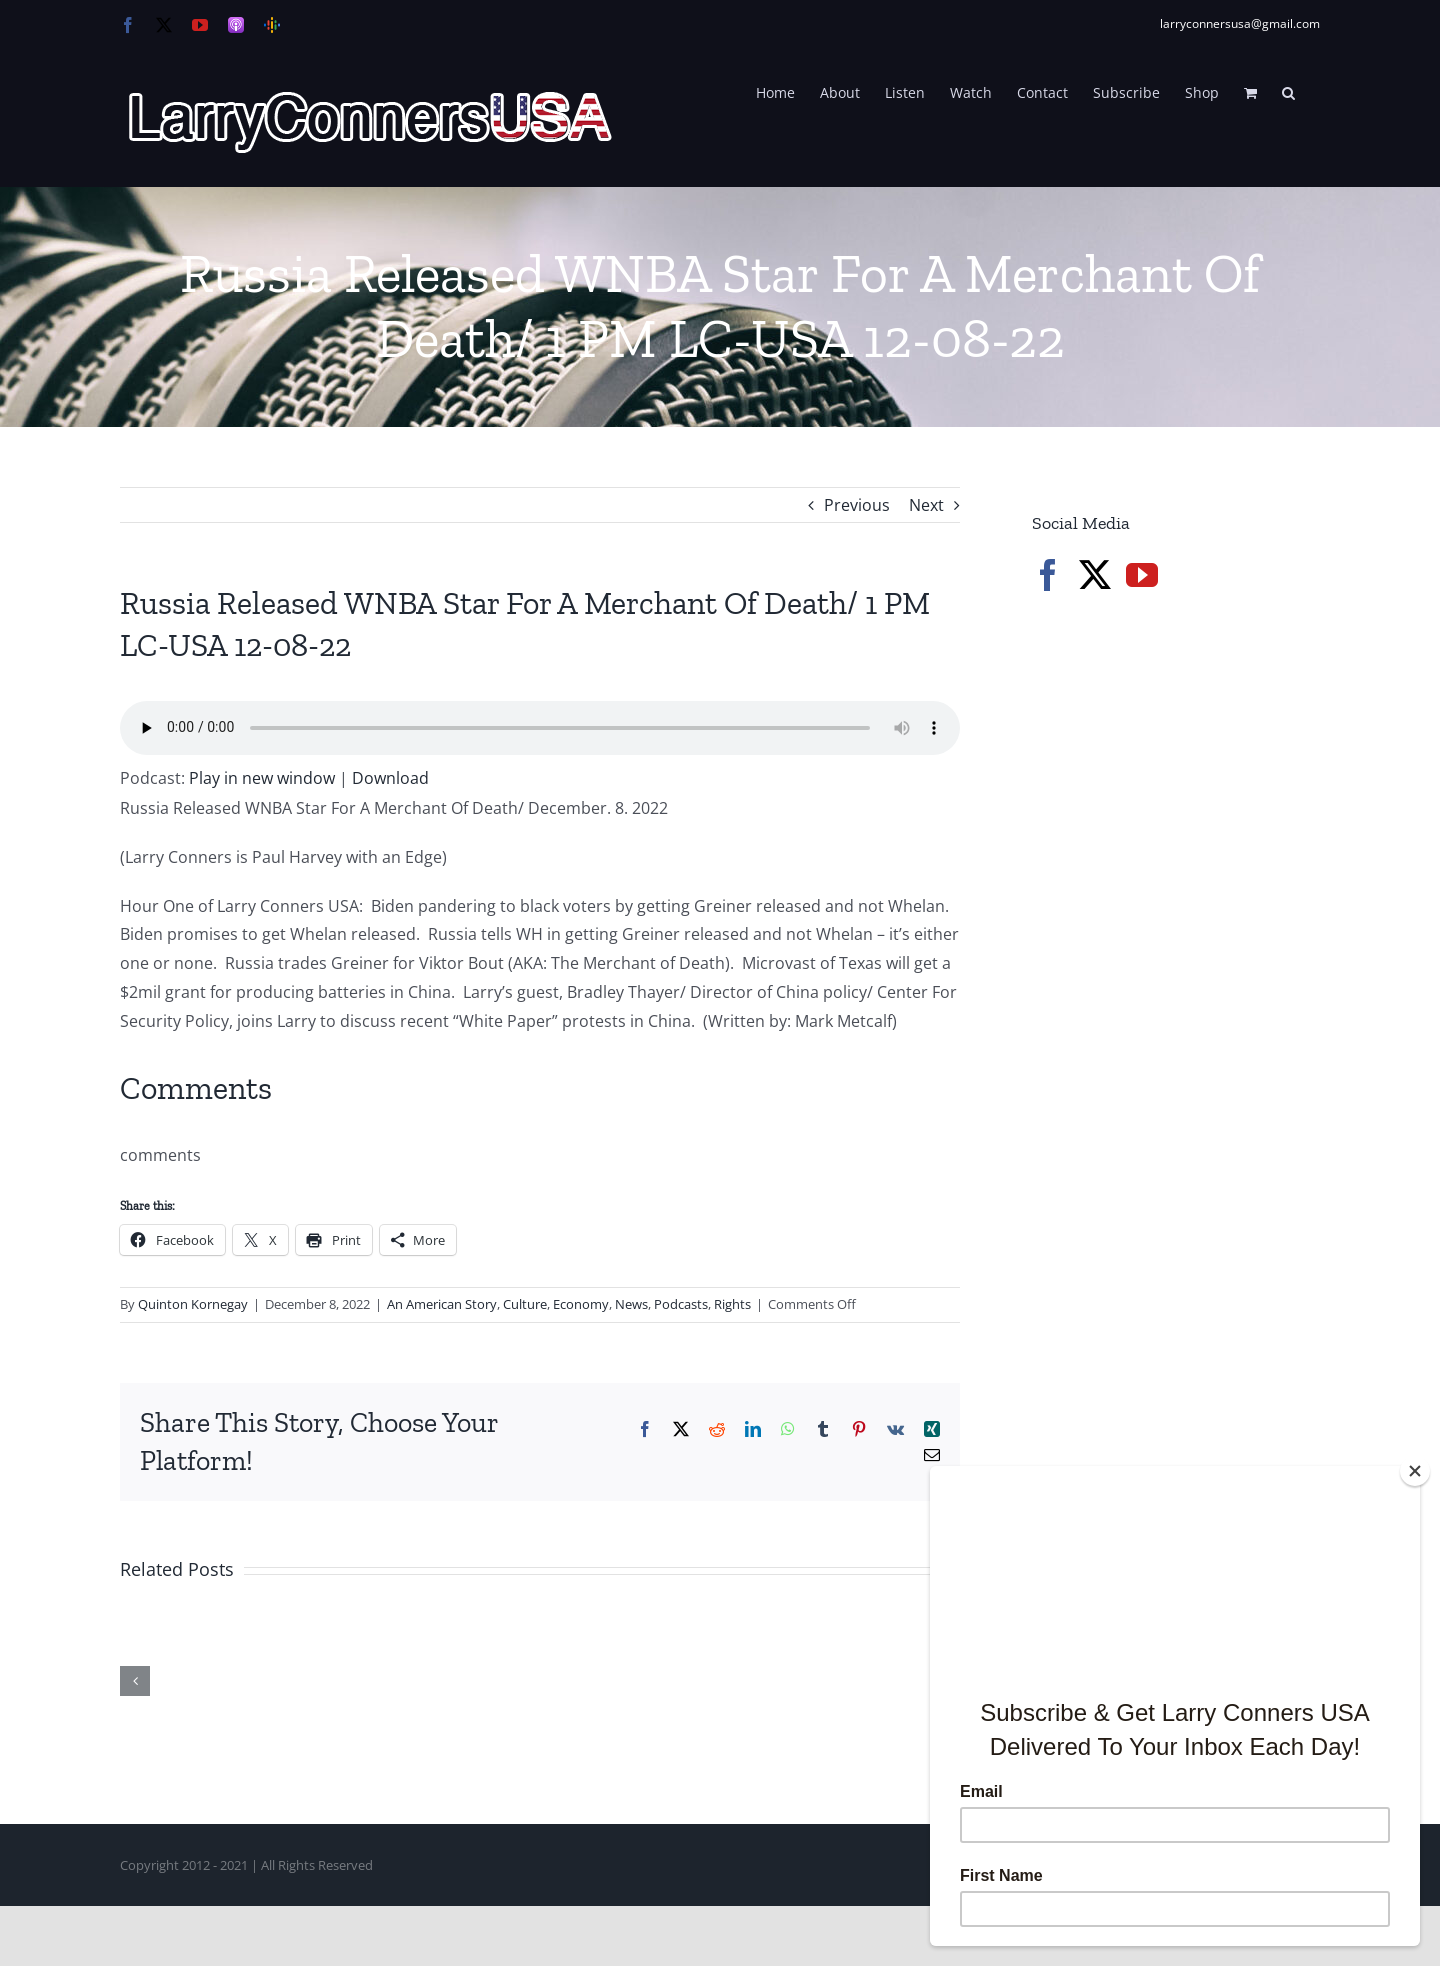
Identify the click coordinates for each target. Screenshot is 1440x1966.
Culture (525, 1304)
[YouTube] (1142, 575)
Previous (857, 505)
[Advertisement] (1182, 950)
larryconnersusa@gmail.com (1240, 23)
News (631, 1304)
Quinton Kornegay (193, 1304)
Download (390, 778)
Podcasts (681, 1304)
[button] (1288, 91)
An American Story (442, 1304)
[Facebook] (1048, 575)
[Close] (1415, 1471)
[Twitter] (1095, 575)
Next (926, 505)
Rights (732, 1304)
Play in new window (262, 778)
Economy (581, 1304)
